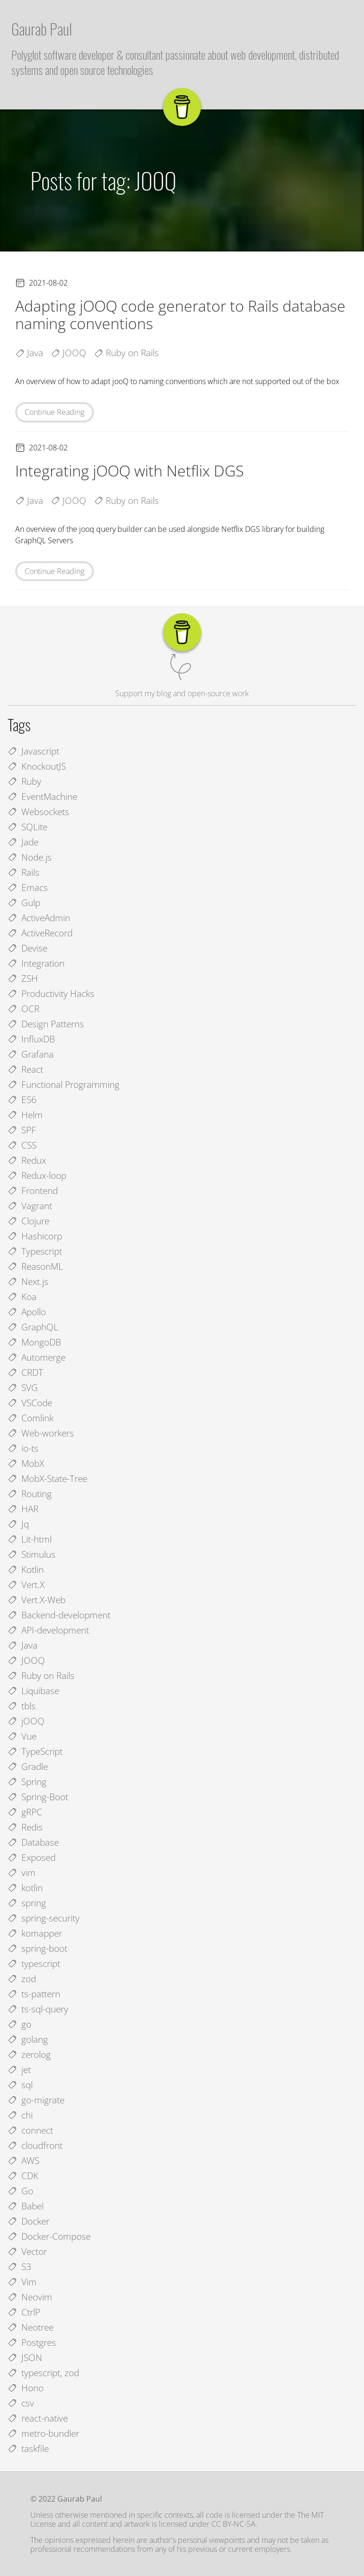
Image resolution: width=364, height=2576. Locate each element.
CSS (22, 1145)
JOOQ (26, 1660)
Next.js (28, 1281)
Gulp (24, 902)
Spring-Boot (38, 1796)
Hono (26, 2387)
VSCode (30, 1402)
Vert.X (26, 1584)
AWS (23, 2160)
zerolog (29, 2054)
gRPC (25, 1811)
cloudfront (35, 2145)
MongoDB (34, 1342)
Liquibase (33, 1690)
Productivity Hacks (51, 993)
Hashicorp (35, 1236)
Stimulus (31, 1554)
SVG (23, 1387)
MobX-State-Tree (47, 1478)
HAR (23, 1508)
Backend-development (59, 1614)
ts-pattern (34, 1993)
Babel (26, 2205)
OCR (23, 1008)
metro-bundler (43, 2433)
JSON (25, 2357)
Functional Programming (63, 1084)
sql (20, 2084)
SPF (22, 1129)
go (19, 2024)
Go (20, 2190)
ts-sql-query (38, 2008)
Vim (22, 2281)
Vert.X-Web (36, 1599)
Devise (27, 948)
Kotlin (26, 1569)
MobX (26, 1463)
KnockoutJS (37, 766)
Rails (23, 872)
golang (28, 2039)
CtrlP (24, 2312)
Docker (28, 2221)
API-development (48, 1630)
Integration (36, 963)
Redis (25, 1827)
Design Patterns (46, 1023)
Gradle (28, 1766)
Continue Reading (54, 412)
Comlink (31, 1417)
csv (21, 2402)
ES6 (22, 1099)
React (25, 1069)
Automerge (36, 1357)
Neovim (30, 2296)
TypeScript (35, 1751)
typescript (34, 1963)
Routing (30, 1493)
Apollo (27, 1311)
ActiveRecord (40, 932)
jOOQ (26, 1720)
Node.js (30, 857)
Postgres (32, 2342)
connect (30, 2130)
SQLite (27, 826)
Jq (18, 1523)
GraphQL (33, 1326)
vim (22, 1872)
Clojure (28, 1220)
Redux (27, 1160)
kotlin (25, 1887)
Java (22, 1645)
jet (19, 2069)
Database (33, 1842)
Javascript (33, 751)
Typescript (35, 1251)
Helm (25, 1114)
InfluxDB (31, 1038)
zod (22, 1978)
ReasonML (35, 1266)
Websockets (38, 811)
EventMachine (42, 796)
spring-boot (37, 1948)
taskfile (28, 2448)
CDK (23, 2175)
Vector (27, 2251)
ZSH (23, 978)
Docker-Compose (49, 2236)
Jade (23, 841)
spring (27, 1902)
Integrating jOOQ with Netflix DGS (129, 470)
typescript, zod (43, 2372)
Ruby (24, 781)
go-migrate (36, 2099)
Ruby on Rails (41, 1675)
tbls (22, 1705)
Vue (22, 1736)
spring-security (44, 1918)
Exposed (31, 1857)
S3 (19, 2266)
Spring (27, 1781)
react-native (38, 2418)
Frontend (33, 1190)
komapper (35, 1933)
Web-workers (41, 1433)
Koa (22, 1296)
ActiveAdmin (39, 917)
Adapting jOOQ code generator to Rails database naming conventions (180, 314)
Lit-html (30, 1539)
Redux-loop (37, 1175)
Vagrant (30, 1205)
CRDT (25, 1372)
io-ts (23, 1448)
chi (20, 2115)
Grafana (31, 1054)
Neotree (31, 2327)
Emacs (28, 887)
